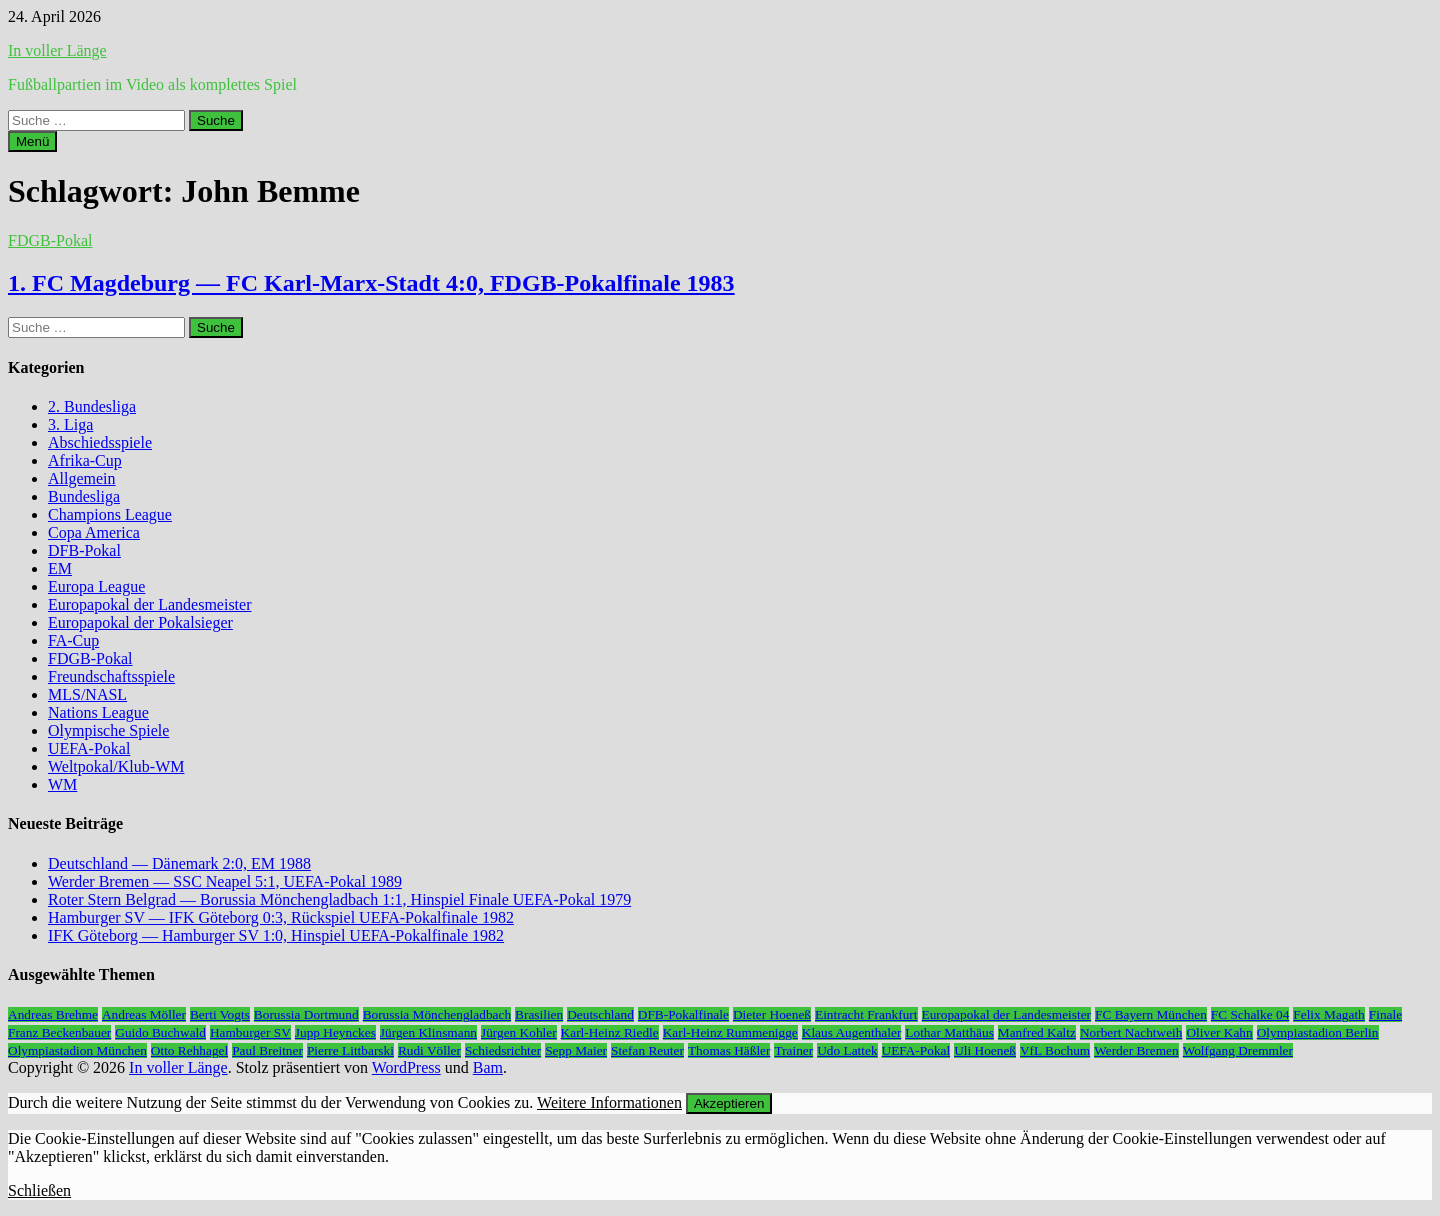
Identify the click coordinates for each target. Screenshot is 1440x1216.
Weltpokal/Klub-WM (116, 766)
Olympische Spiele (108, 730)
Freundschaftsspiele (111, 676)
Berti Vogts (220, 1014)
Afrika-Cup (85, 460)
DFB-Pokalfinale (683, 1014)
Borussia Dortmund (306, 1014)
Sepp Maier (576, 1050)
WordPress (406, 1067)
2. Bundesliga (92, 406)
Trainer (793, 1050)
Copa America (94, 532)
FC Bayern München (1151, 1014)
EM (60, 568)
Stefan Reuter (647, 1050)
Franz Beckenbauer (59, 1032)
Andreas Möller (144, 1014)
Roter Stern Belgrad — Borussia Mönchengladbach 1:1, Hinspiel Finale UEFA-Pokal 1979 (339, 899)
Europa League (96, 586)
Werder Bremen (1136, 1050)
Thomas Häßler (729, 1050)
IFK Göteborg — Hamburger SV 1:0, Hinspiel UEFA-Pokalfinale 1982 (276, 935)
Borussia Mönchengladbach (437, 1014)
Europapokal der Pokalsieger (140, 622)
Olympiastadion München (77, 1050)
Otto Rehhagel (189, 1050)
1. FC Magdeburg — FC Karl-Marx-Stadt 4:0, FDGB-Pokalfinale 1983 (371, 283)
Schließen (39, 1190)
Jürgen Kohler (519, 1032)
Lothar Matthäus (949, 1032)
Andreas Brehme (53, 1014)
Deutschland (600, 1014)
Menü (32, 141)
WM (62, 784)
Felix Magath (1328, 1014)
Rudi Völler (429, 1050)
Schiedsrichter (503, 1050)
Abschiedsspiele (100, 442)
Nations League (98, 712)
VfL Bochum (1055, 1050)
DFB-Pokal (84, 550)
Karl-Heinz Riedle (610, 1032)
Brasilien (539, 1014)
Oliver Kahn (1219, 1032)
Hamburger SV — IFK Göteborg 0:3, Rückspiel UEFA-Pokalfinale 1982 (281, 917)
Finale (1385, 1014)
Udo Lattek (847, 1050)
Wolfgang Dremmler (1238, 1050)
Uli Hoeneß (985, 1050)
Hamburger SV (250, 1032)
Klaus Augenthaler (852, 1032)
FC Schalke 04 (1250, 1014)
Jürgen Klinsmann (428, 1032)
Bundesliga (84, 496)
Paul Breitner (267, 1050)
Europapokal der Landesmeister (149, 604)
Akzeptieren (729, 1103)
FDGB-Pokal (50, 240)
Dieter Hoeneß (772, 1014)
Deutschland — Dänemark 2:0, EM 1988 (179, 863)
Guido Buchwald (160, 1032)
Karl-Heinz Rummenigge (730, 1032)
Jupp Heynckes (335, 1032)
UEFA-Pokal (89, 748)
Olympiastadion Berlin (1318, 1032)
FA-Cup (73, 640)
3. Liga (70, 424)
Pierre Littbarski (350, 1050)
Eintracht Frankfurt (866, 1014)
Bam (488, 1067)
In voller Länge (57, 50)
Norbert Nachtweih (1131, 1032)
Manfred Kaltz (1037, 1032)
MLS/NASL (87, 694)
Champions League (110, 514)
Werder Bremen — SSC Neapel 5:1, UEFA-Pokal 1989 (225, 881)
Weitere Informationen (609, 1102)
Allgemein (82, 478)
